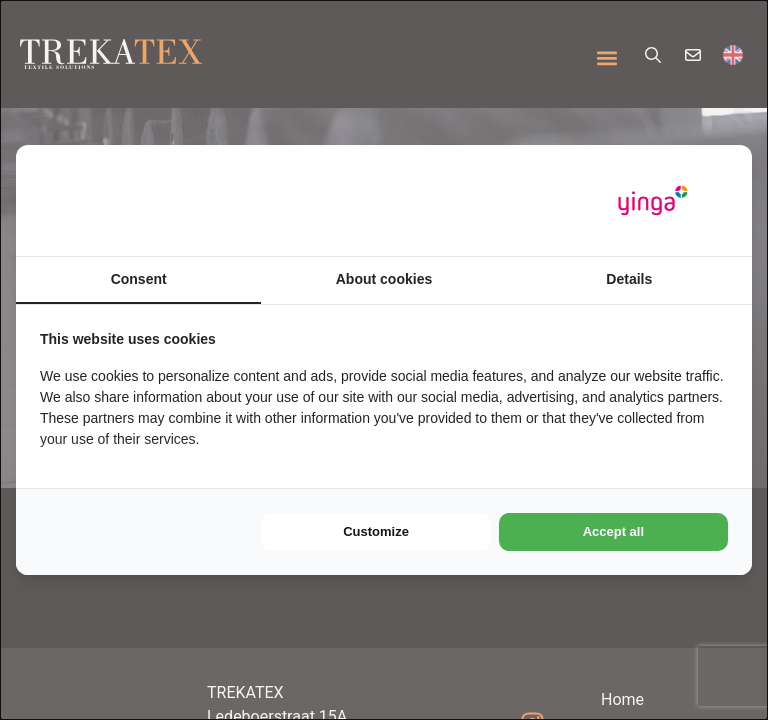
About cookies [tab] (384, 279)
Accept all (613, 531)
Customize (376, 531)
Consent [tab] (139, 279)
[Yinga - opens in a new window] (653, 200)
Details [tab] (629, 279)
